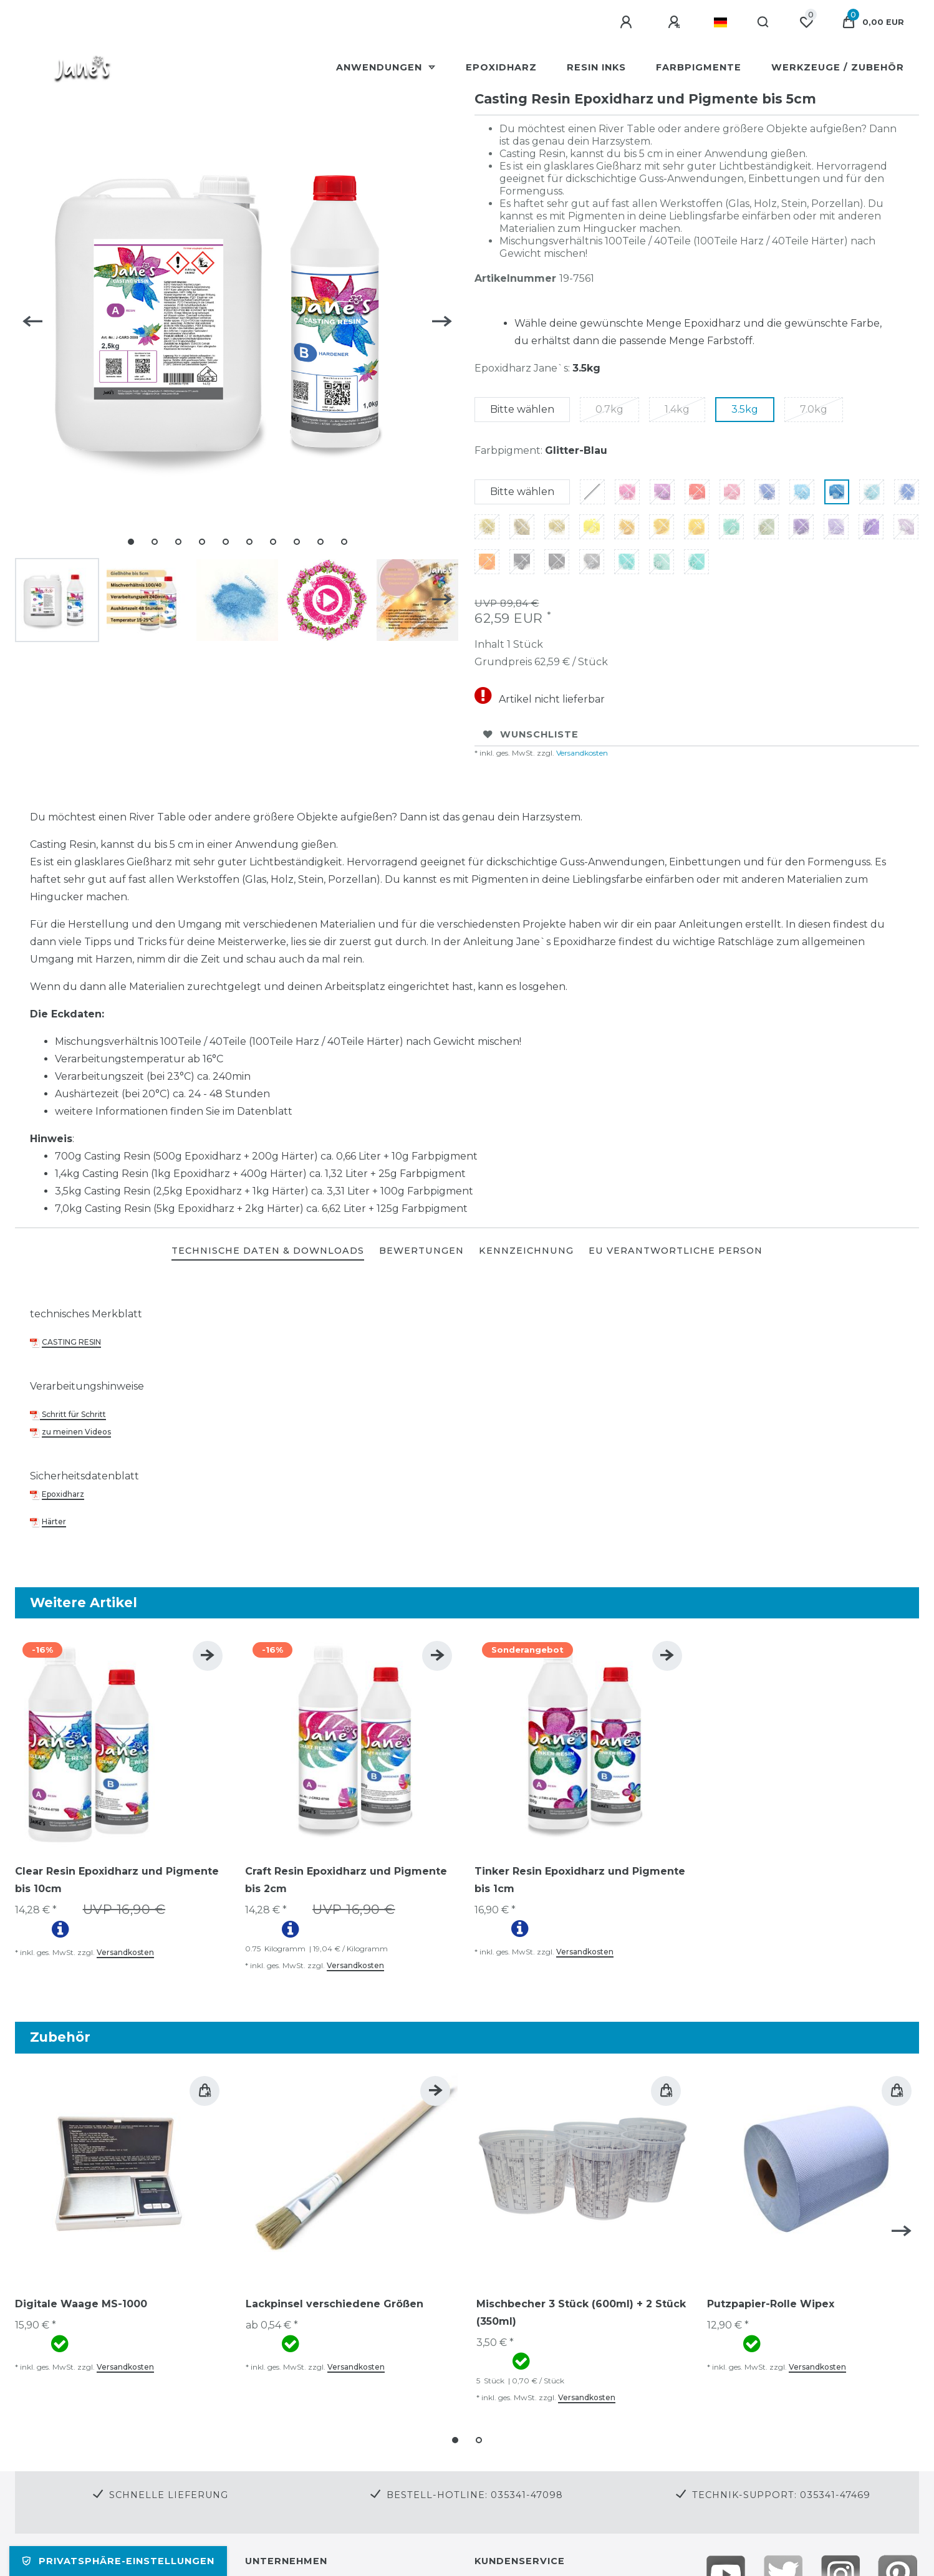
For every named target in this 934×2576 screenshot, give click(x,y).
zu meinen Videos (76, 1431)
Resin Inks (596, 67)
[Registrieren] (676, 22)
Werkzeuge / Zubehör (837, 67)
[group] (122, 1740)
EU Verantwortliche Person (676, 1250)
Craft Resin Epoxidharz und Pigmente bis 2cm (346, 1880)
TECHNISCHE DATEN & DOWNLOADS (267, 1250)
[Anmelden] (628, 22)
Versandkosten (581, 752)
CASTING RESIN (71, 1342)
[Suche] (763, 22)
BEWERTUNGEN (421, 1250)
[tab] (268, 1251)
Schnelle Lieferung (168, 2495)
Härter (54, 1521)
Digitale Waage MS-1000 (81, 2304)
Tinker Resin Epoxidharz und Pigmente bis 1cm (579, 1880)
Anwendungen (380, 67)
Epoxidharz (501, 67)
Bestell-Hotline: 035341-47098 (475, 2495)
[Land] (720, 22)
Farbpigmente (698, 67)
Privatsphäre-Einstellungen (118, 2561)
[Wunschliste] (806, 22)
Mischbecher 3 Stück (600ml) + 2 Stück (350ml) (581, 2312)
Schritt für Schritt (73, 1414)
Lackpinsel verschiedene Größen (334, 2304)
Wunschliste (531, 734)
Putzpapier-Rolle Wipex (770, 2304)
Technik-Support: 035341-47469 (781, 2495)
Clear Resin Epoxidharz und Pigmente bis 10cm (117, 1880)
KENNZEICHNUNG (526, 1250)
